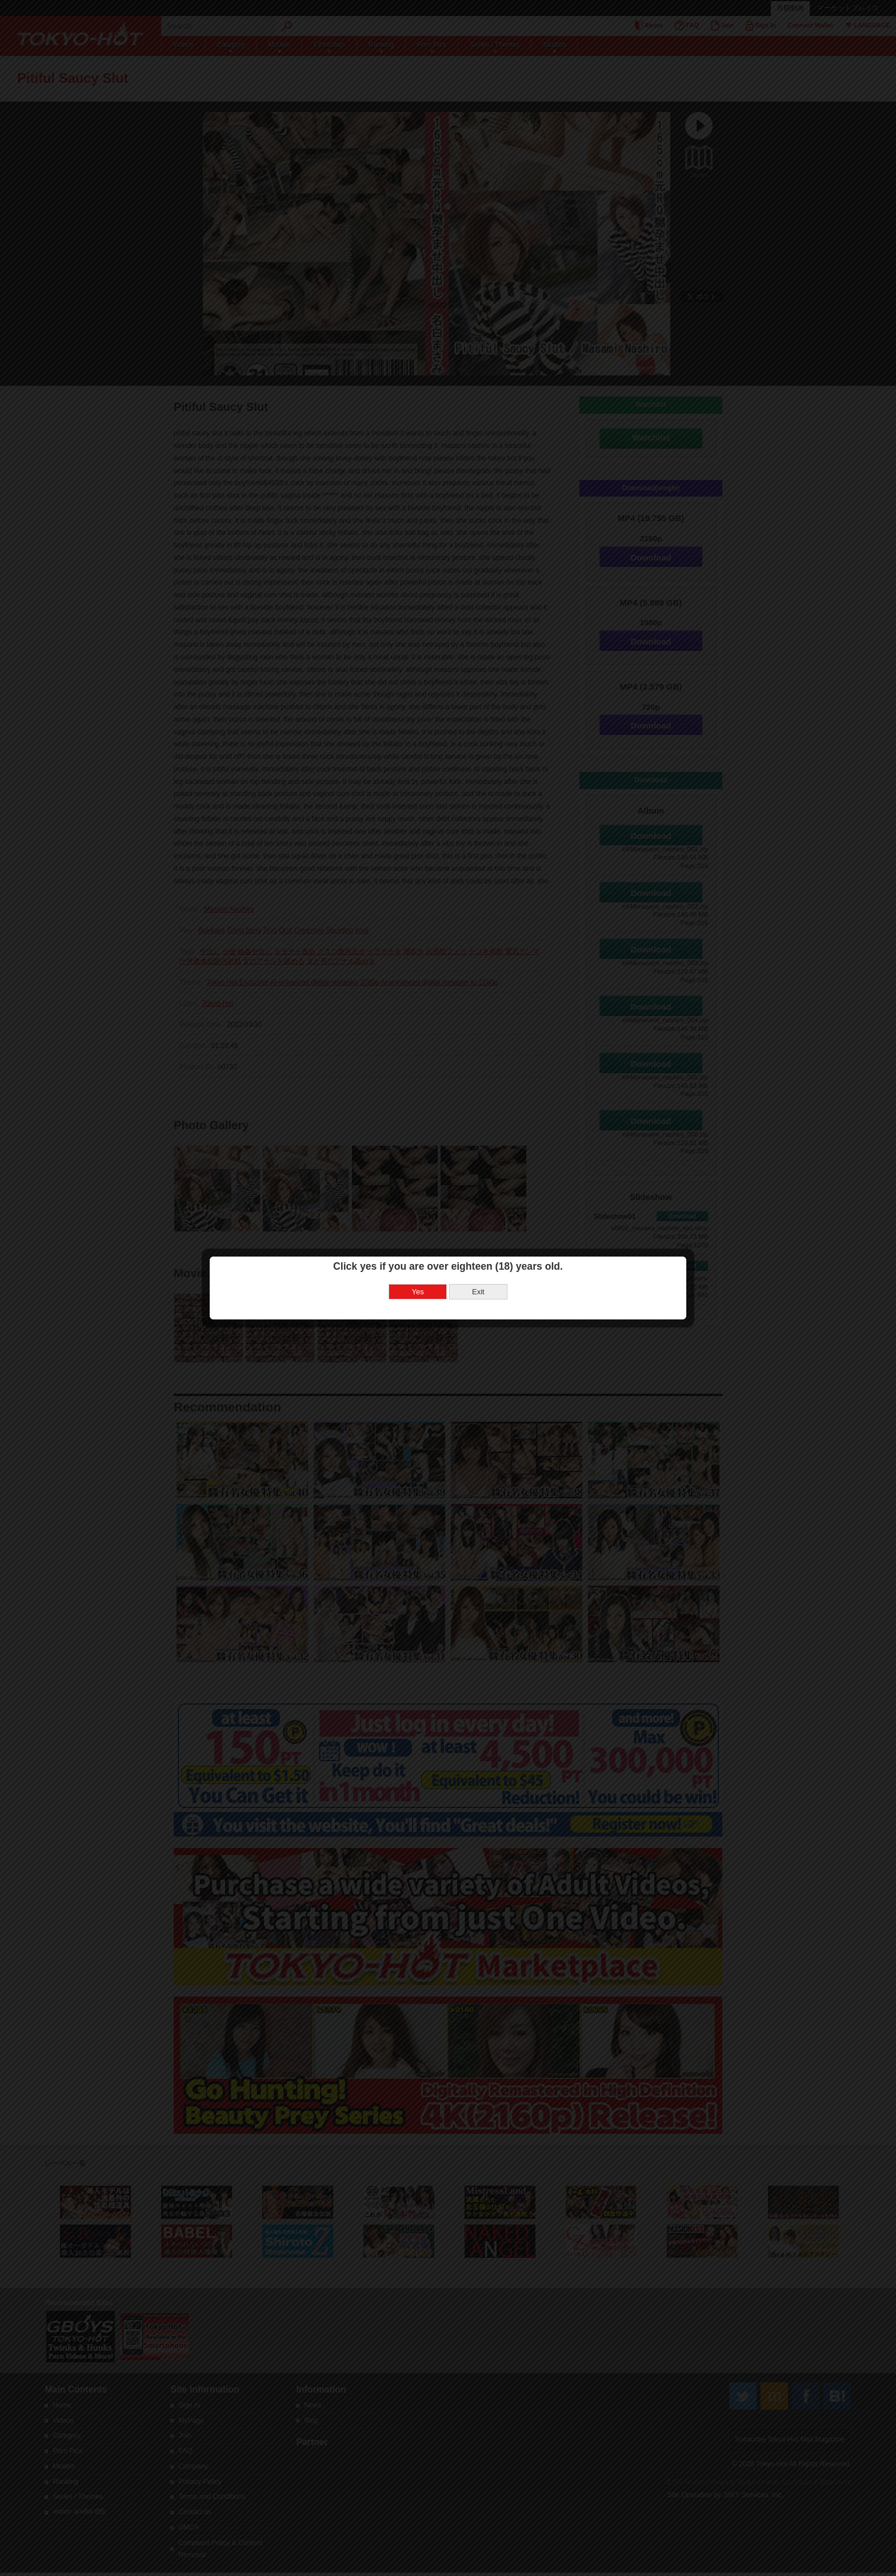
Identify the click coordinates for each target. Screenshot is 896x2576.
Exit (478, 1291)
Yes (418, 1291)
